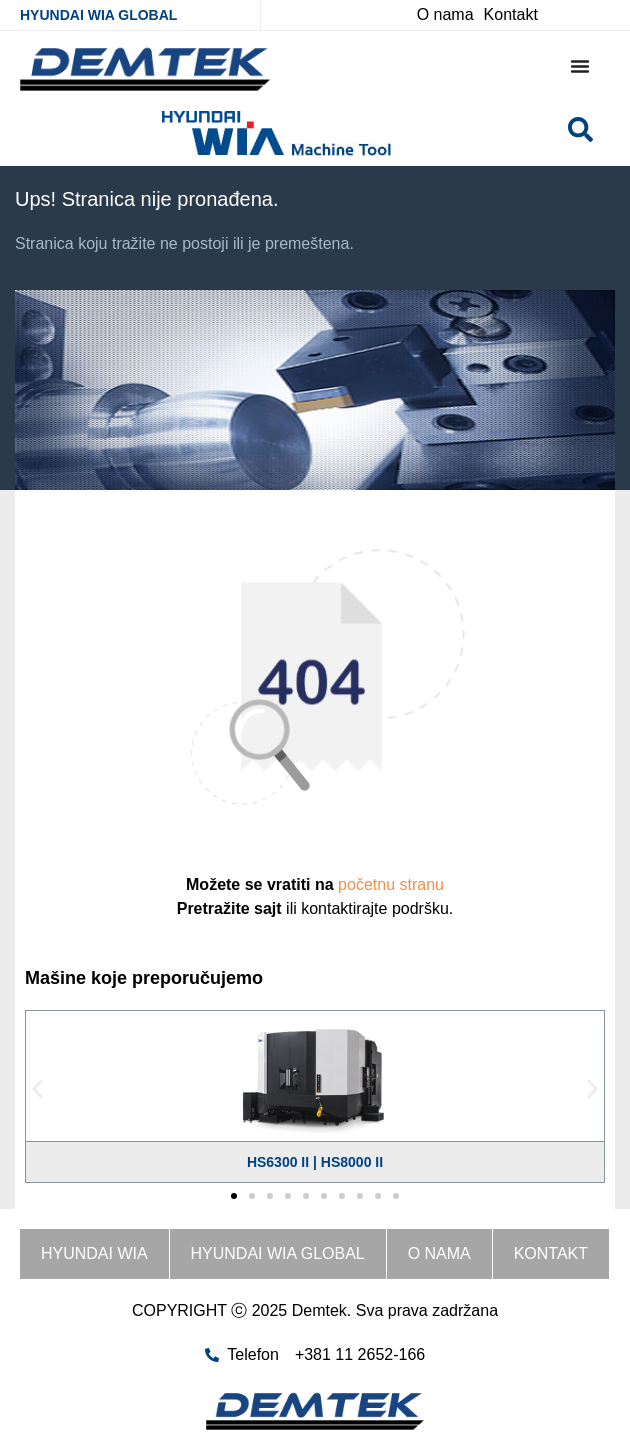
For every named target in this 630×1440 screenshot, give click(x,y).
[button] (37, 1089)
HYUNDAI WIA (94, 1253)
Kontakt (551, 1253)
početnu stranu (391, 884)
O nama (439, 1253)
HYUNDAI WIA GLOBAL (98, 15)
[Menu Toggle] (580, 66)
